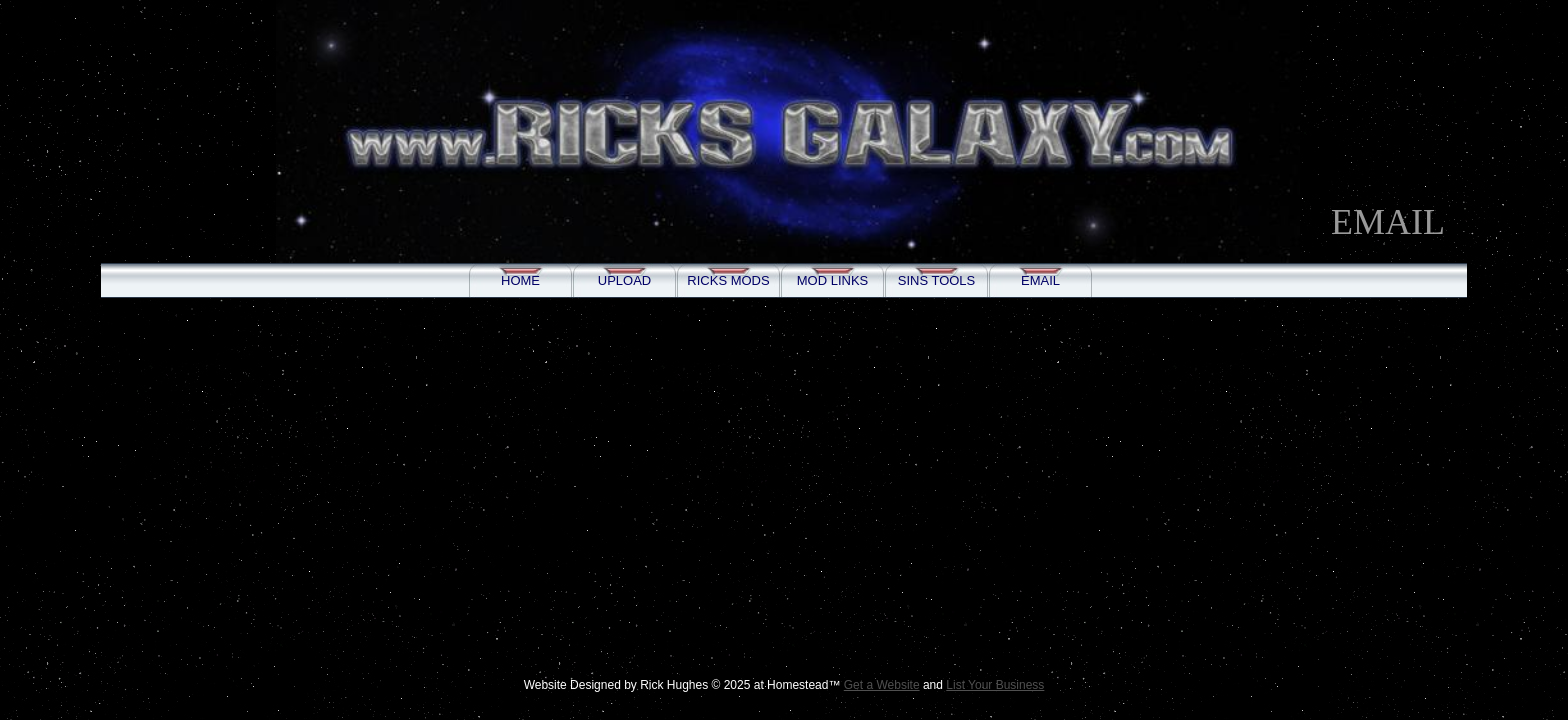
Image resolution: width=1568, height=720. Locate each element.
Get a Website (882, 685)
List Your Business (995, 685)
